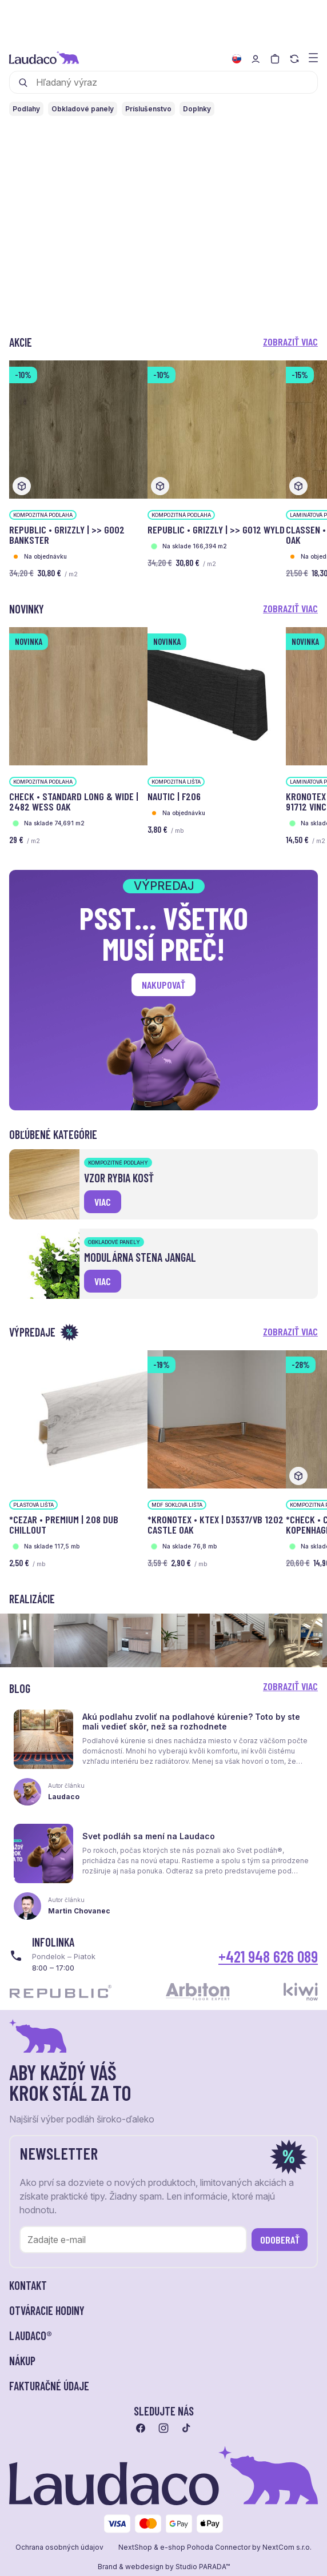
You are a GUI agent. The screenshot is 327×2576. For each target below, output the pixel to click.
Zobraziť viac (290, 341)
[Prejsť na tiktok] (186, 2428)
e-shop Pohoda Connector (205, 2547)
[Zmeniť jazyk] (236, 58)
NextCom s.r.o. (287, 2547)
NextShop (135, 2547)
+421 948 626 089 (268, 1956)
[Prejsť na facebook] (140, 2428)
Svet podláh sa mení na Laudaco (148, 1836)
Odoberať (280, 2239)
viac (102, 1201)
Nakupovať (163, 984)
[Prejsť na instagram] (163, 2428)
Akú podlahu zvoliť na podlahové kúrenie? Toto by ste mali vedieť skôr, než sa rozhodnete (191, 1721)
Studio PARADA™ (203, 2566)
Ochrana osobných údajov (59, 2547)
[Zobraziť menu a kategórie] (313, 57)
